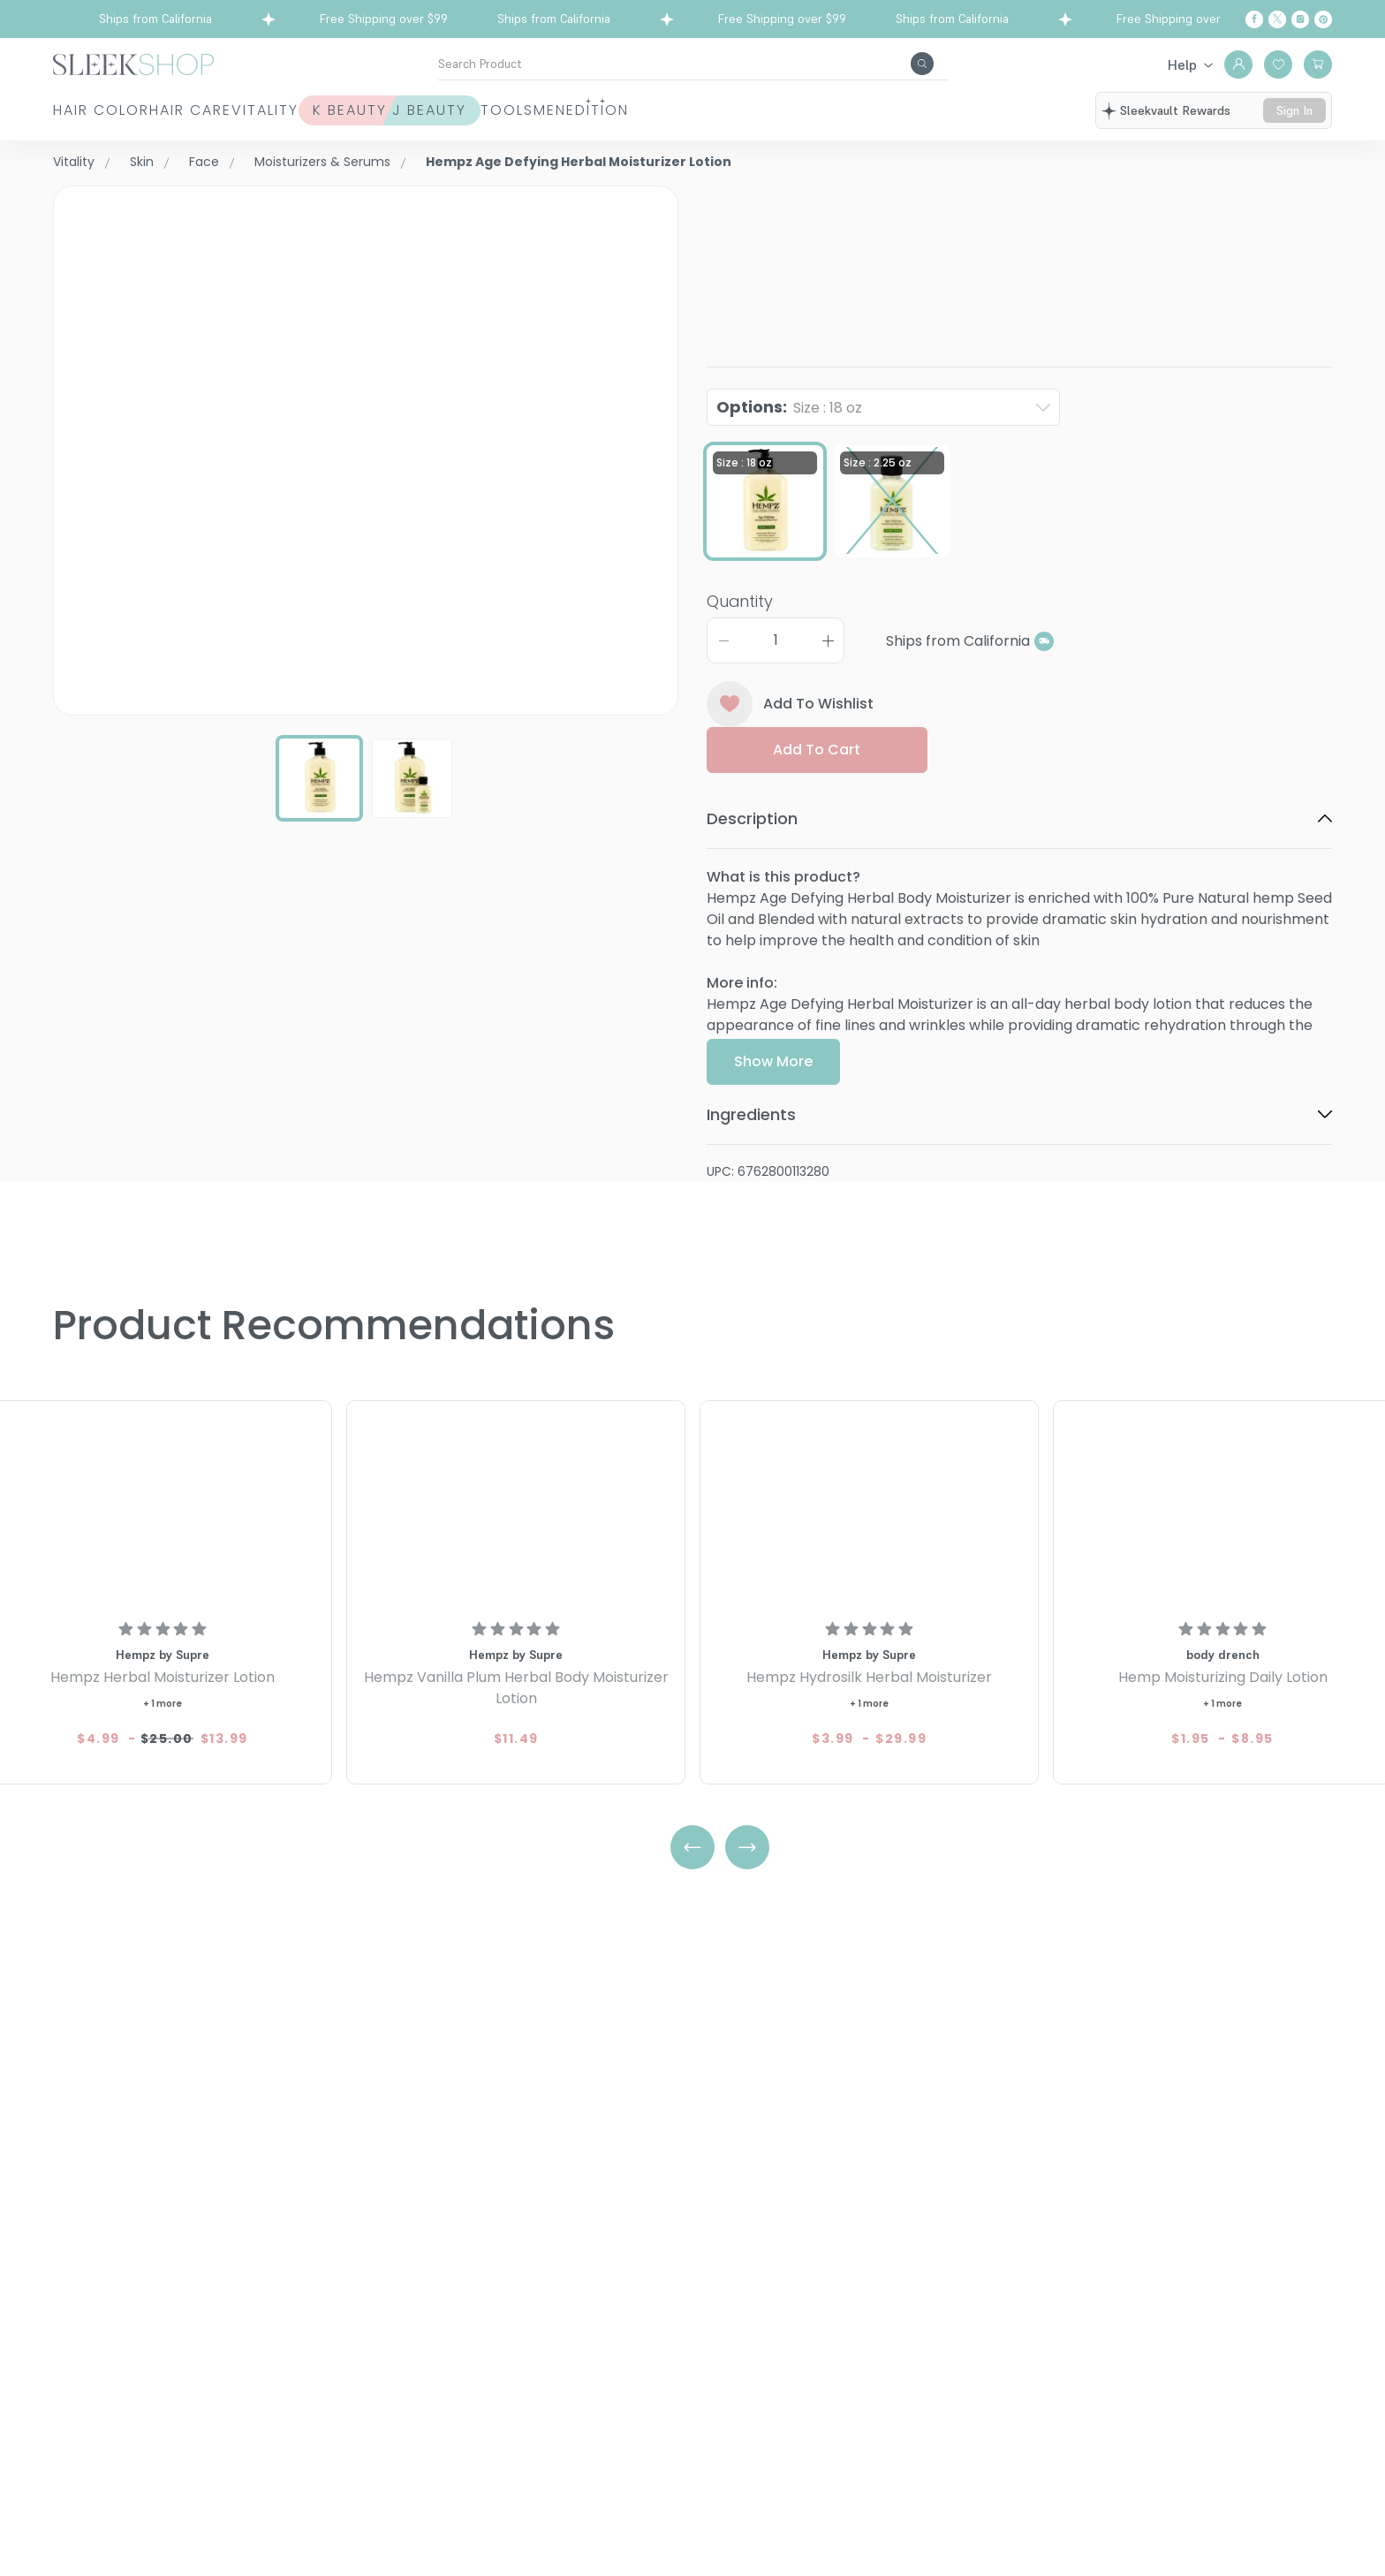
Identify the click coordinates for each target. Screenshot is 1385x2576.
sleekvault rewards (1175, 110)
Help (1182, 64)
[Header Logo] (133, 63)
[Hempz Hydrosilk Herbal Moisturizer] (869, 1506)
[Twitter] (1277, 19)
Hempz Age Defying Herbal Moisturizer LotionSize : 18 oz (983, 242)
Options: (789, 407)
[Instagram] (1300, 19)
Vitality (362, 110)
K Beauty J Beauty (535, 110)
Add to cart (816, 749)
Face (204, 161)
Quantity (740, 601)
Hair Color (101, 110)
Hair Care (239, 110)
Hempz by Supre (764, 196)
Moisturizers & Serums (322, 161)
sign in (1294, 110)
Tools (701, 110)
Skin (142, 161)
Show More (773, 1063)
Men (792, 110)
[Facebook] (1254, 19)
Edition (889, 110)
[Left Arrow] (692, 1848)
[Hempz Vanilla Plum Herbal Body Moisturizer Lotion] (516, 1506)
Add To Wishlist (790, 704)
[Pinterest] (1323, 19)
